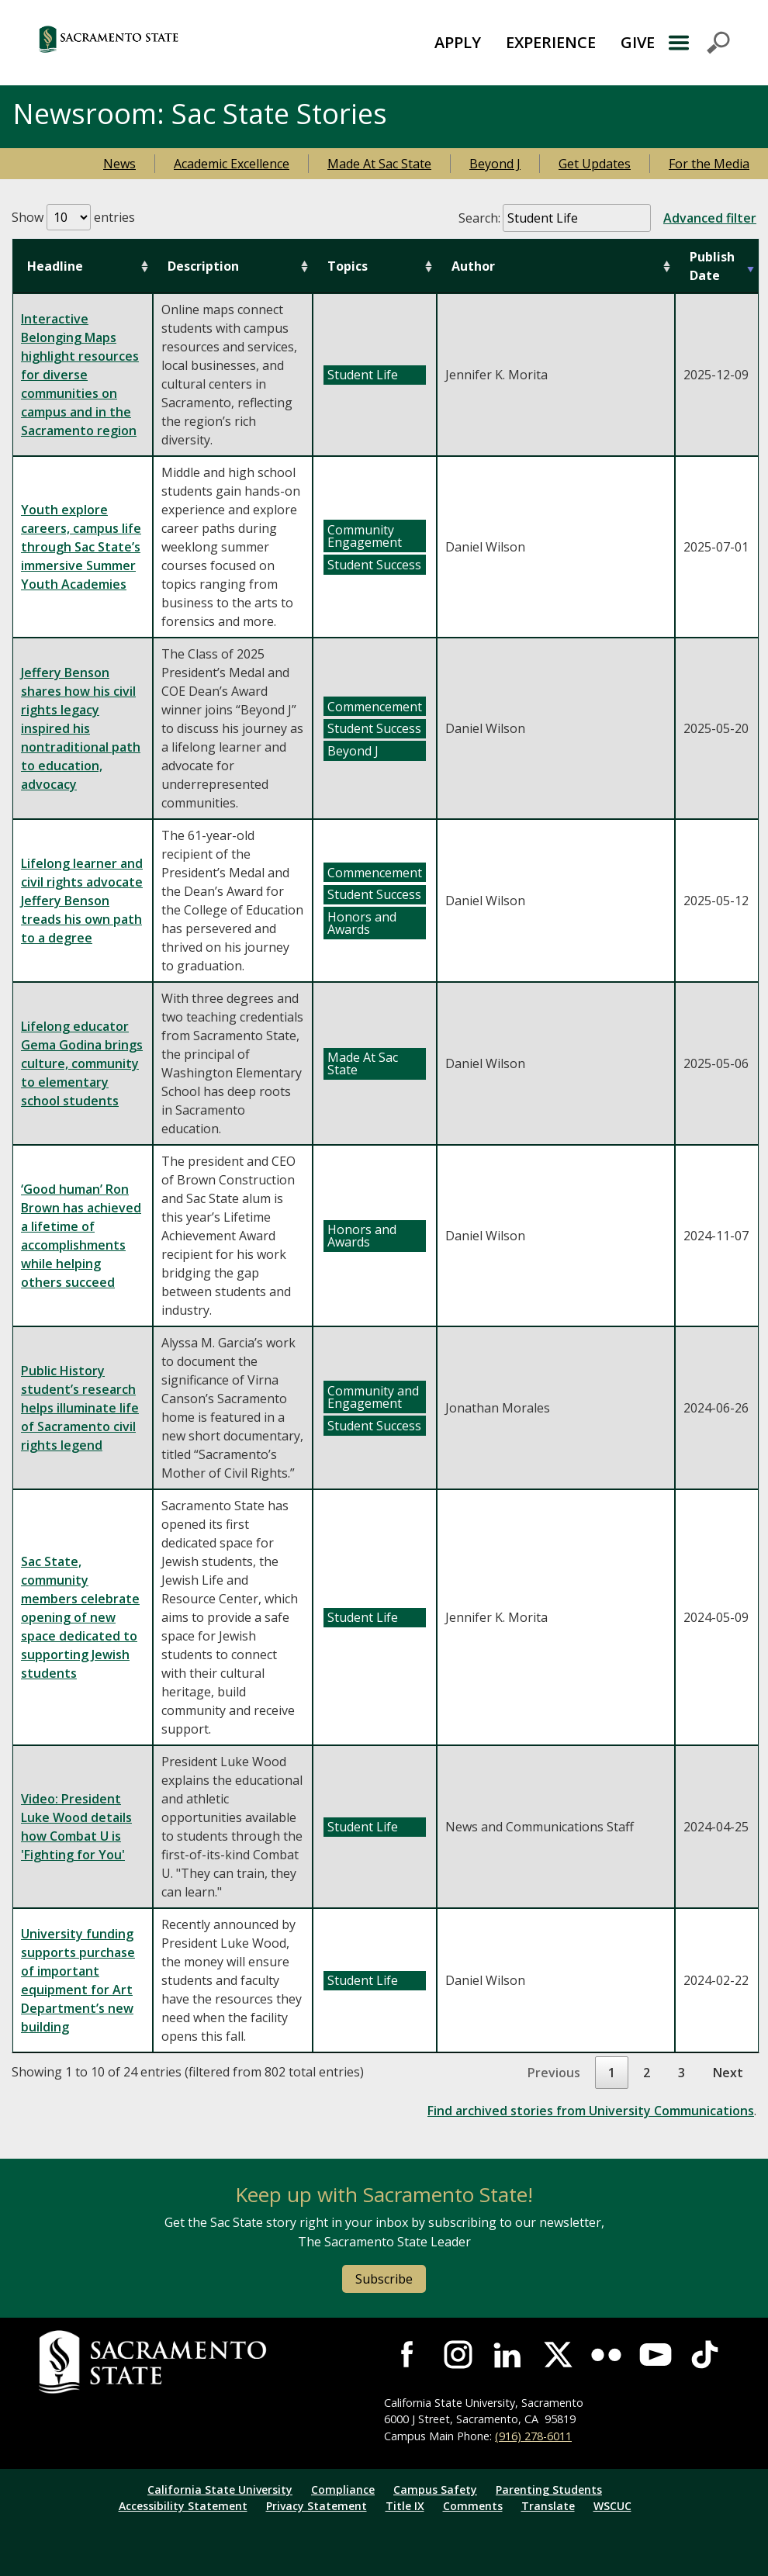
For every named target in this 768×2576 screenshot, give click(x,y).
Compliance (343, 2489)
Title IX (405, 2505)
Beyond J (495, 163)
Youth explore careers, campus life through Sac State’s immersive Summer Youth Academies (81, 547)
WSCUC (612, 2505)
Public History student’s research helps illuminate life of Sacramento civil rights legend (80, 1408)
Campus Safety (435, 2489)
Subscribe (384, 2278)
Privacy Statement (316, 2505)
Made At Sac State (379, 163)
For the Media (709, 163)
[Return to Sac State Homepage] (160, 43)
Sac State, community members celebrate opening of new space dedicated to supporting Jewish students (80, 1617)
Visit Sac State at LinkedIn (507, 2355)
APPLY (457, 42)
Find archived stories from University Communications (590, 2110)
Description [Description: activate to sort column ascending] (203, 266)
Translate (548, 2505)
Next (728, 2072)
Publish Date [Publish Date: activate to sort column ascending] (712, 266)
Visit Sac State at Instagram (458, 2355)
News (119, 163)
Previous (554, 2072)
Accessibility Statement (183, 2505)
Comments (473, 2505)
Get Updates (595, 163)
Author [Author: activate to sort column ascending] (473, 266)
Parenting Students (549, 2489)
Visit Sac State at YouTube (655, 2355)
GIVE (638, 42)
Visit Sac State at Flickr (606, 2355)
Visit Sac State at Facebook (409, 2355)
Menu (698, 42)
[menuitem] (457, 43)
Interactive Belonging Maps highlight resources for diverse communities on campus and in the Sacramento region (80, 374)
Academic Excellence (231, 163)
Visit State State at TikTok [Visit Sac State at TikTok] (705, 2355)
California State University (219, 2489)
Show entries (73, 217)
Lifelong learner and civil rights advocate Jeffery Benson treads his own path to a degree (82, 900)
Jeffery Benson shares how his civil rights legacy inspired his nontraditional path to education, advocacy (80, 728)
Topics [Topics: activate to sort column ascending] (347, 266)
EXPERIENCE (551, 42)
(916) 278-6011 (533, 2436)
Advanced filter (709, 217)
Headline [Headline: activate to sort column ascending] (55, 266)
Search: (607, 218)
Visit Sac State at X (557, 2355)
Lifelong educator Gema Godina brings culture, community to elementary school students (82, 1063)
